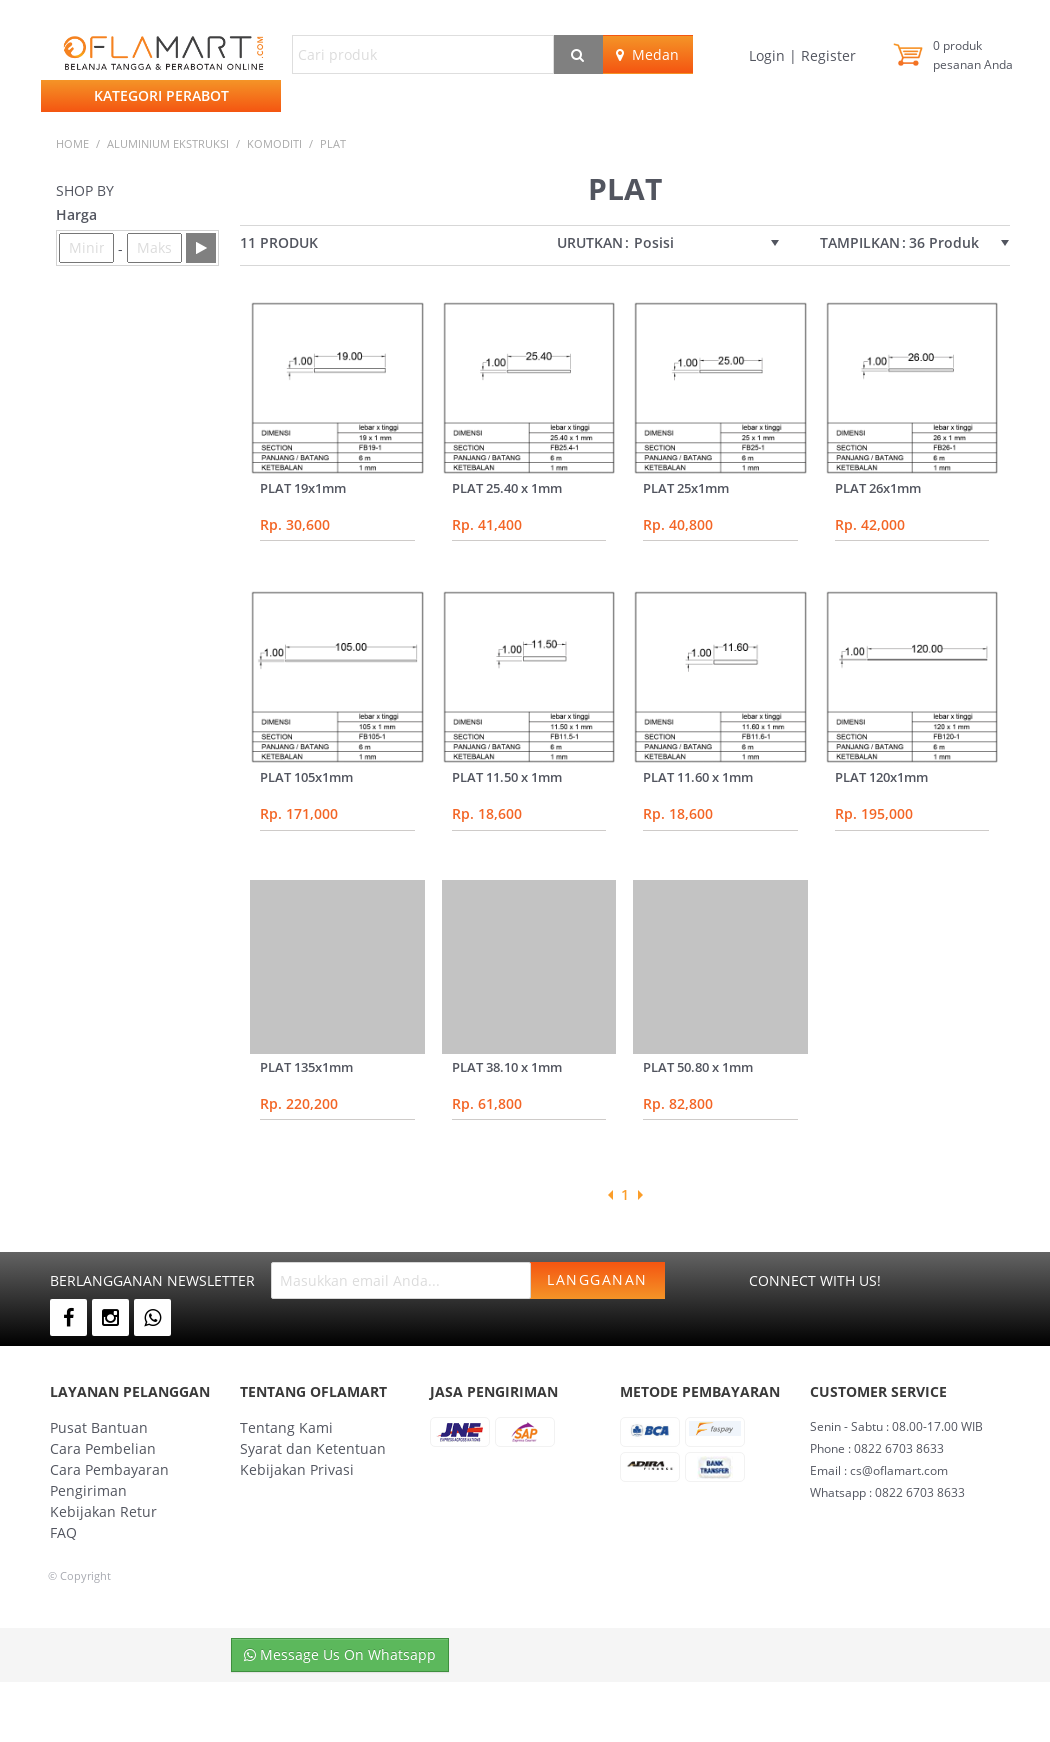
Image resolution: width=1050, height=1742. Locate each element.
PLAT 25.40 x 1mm (507, 488)
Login (769, 55)
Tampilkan (860, 243)
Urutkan (590, 243)
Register (826, 55)
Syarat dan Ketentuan (313, 1448)
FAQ (63, 1532)
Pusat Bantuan (99, 1427)
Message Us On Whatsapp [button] (340, 1654)
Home (72, 143)
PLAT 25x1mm (686, 488)
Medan (647, 54)
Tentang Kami (286, 1427)
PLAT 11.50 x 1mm (507, 777)
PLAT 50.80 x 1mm (698, 1067)
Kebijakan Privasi (297, 1469)
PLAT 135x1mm (306, 1067)
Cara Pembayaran (109, 1469)
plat (333, 143)
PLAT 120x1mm (881, 777)
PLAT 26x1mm (878, 488)
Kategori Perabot (161, 95)
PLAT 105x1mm (306, 777)
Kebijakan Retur (103, 1511)
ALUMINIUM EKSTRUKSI (168, 143)
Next (640, 1195)
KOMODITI (274, 143)
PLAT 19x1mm (303, 488)
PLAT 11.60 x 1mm (698, 777)
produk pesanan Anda (973, 55)
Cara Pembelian (103, 1448)
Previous (610, 1195)
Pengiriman (88, 1490)
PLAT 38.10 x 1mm (507, 1067)
